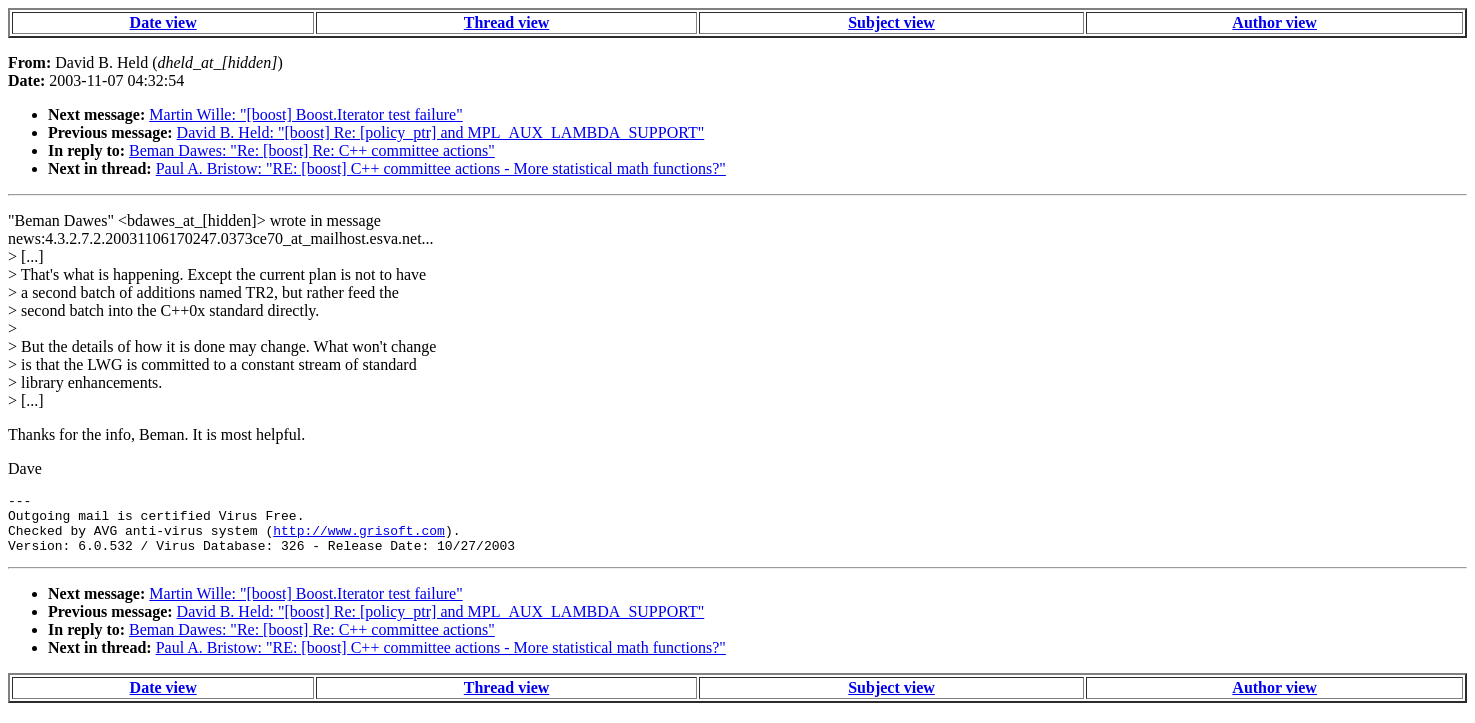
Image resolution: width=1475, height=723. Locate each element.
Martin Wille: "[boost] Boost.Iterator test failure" (305, 114)
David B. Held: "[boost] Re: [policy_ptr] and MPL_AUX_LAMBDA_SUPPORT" (441, 132)
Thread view (506, 22)
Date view (163, 22)
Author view (1274, 22)
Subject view (891, 22)
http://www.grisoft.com (359, 539)
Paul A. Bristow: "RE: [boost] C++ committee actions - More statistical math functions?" (441, 168)
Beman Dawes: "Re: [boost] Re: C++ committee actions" (312, 150)
